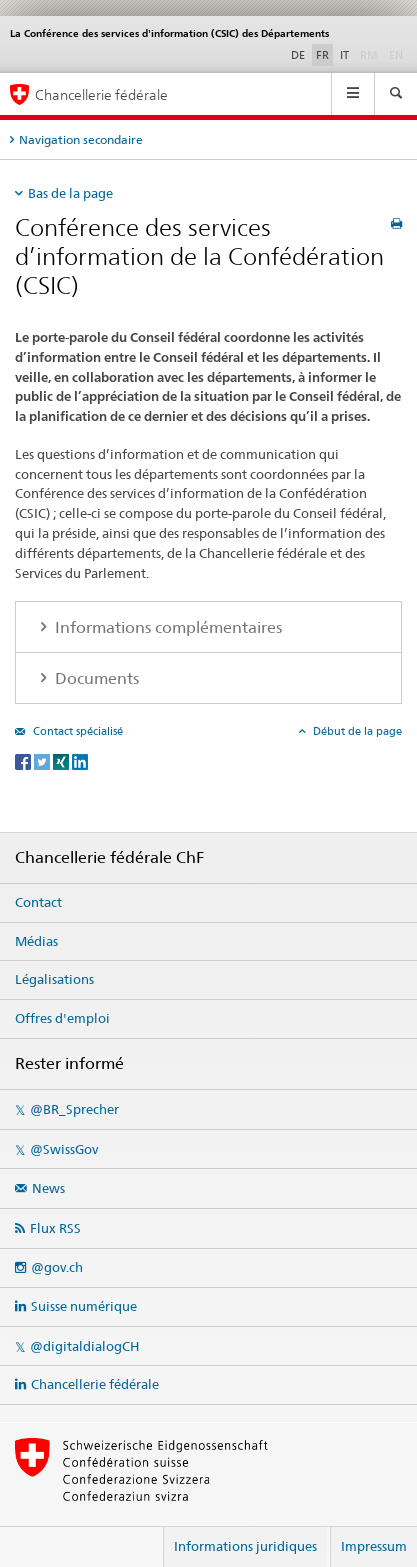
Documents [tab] (95, 678)
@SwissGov (64, 1149)
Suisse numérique (84, 1306)
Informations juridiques (245, 1546)
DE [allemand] (298, 55)
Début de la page (356, 731)
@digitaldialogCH (84, 1346)
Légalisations (54, 979)
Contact (38, 902)
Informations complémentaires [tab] (166, 627)
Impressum (374, 1546)
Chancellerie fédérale (95, 1384)
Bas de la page (70, 193)
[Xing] (62, 760)
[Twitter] (43, 760)
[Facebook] (24, 760)
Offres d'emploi (62, 1018)
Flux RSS (55, 1228)
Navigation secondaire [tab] (81, 139)
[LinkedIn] (80, 760)
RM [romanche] (371, 54)
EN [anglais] (398, 54)
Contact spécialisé (76, 731)
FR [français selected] (322, 55)
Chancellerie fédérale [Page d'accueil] (101, 94)
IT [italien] (344, 55)
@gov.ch (57, 1267)
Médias (36, 941)
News (48, 1188)
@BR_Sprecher (74, 1109)
